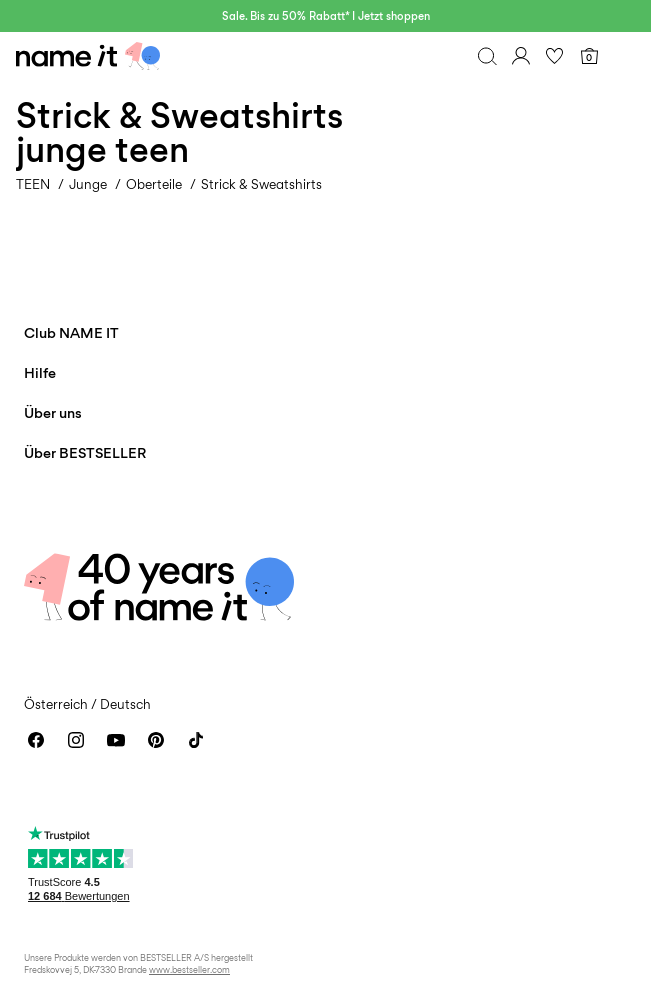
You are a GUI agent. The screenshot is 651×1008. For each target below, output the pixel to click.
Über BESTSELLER (85, 452)
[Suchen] (487, 56)
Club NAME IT (71, 332)
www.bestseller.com (189, 969)
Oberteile (154, 184)
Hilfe (40, 372)
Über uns (53, 412)
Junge (88, 184)
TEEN (33, 184)
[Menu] (623, 56)
